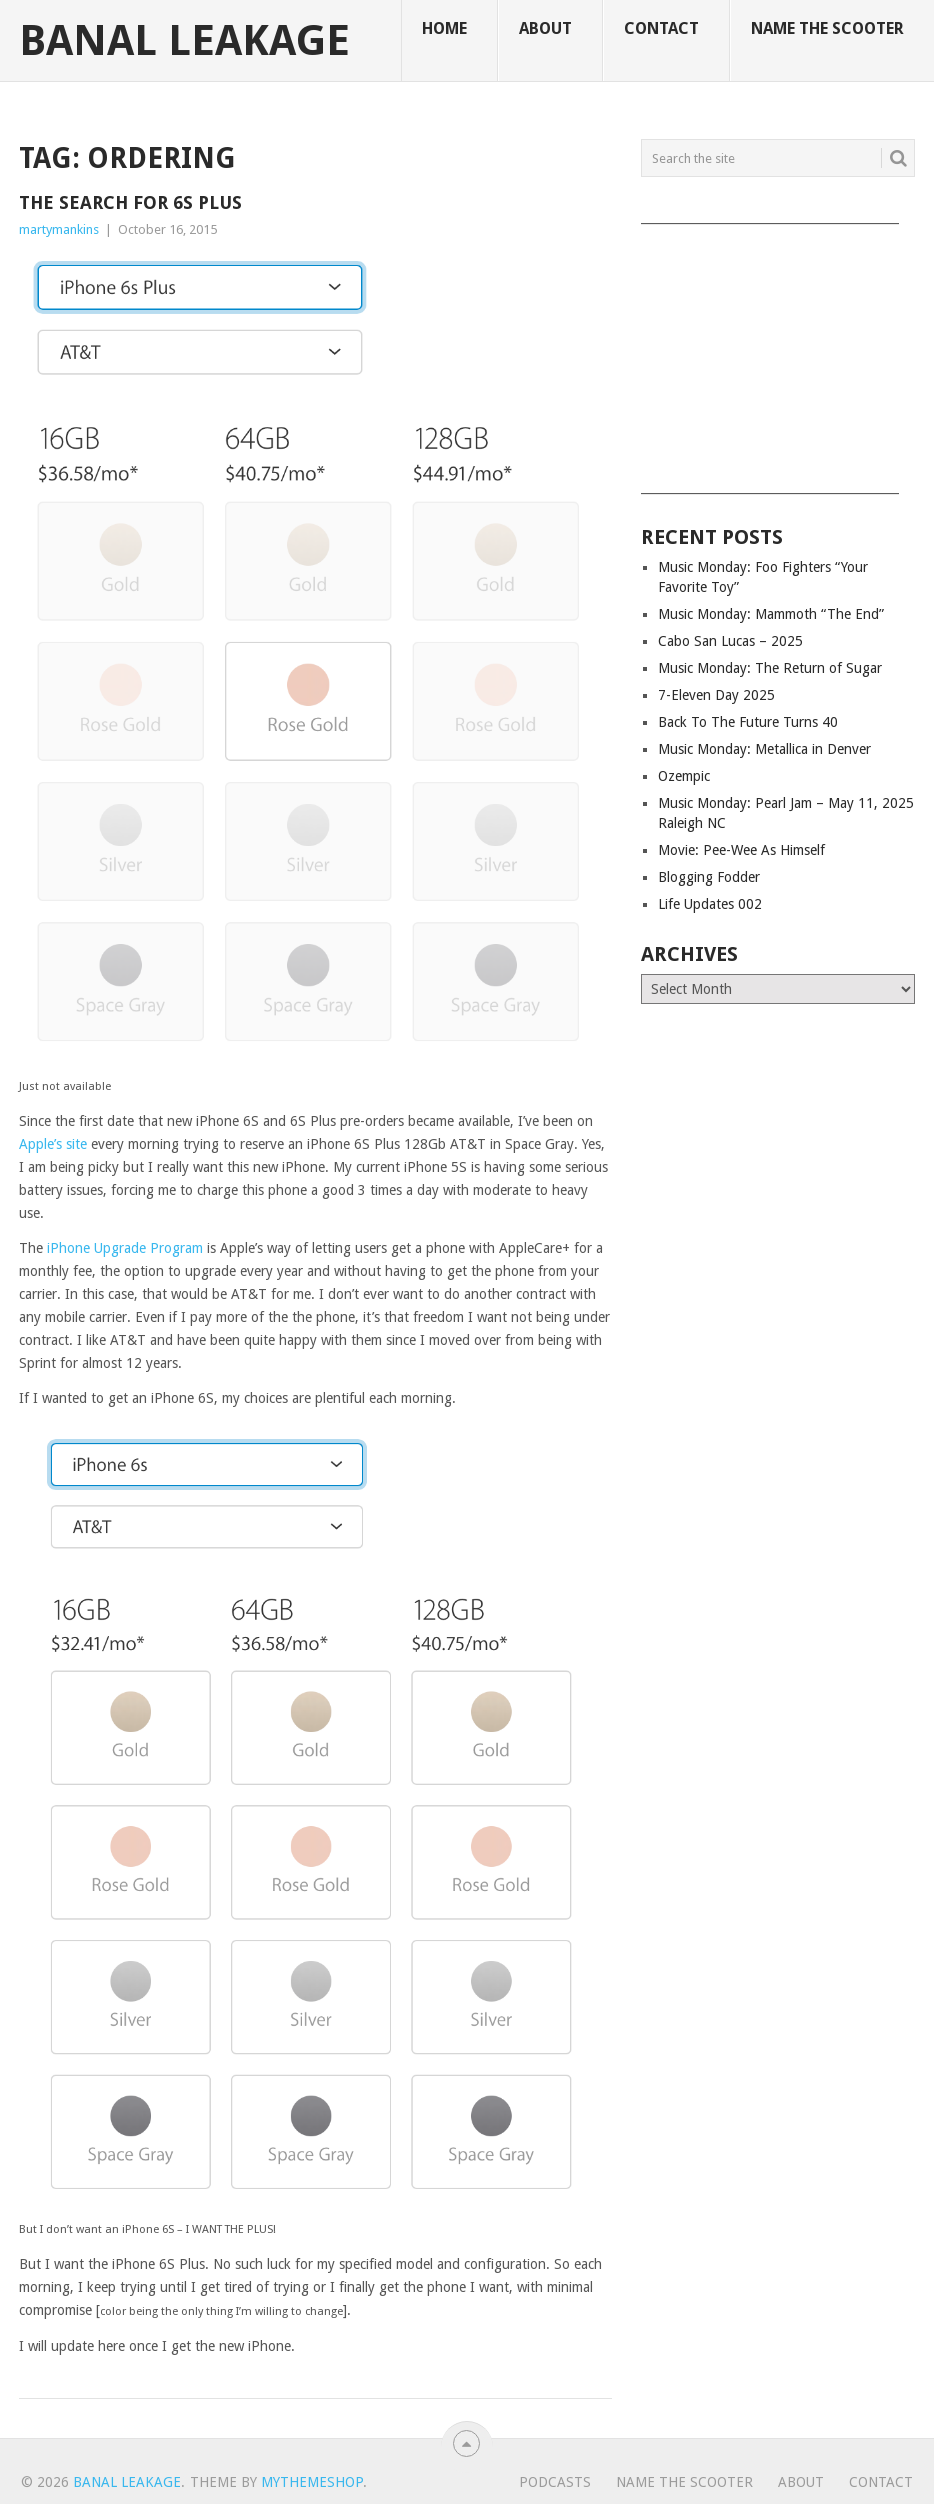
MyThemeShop (312, 2482)
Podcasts (555, 2482)
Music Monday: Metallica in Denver (764, 749)
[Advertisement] (778, 352)
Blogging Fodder (709, 877)
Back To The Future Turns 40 (748, 722)
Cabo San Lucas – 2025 (730, 641)
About (545, 28)
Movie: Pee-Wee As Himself (741, 850)
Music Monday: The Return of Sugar (770, 668)
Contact (661, 28)
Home (444, 28)
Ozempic (684, 776)
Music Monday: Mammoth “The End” (771, 614)
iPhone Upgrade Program (125, 1248)
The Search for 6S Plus (130, 202)
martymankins (59, 229)
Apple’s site (53, 1144)
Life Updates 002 (710, 904)
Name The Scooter (827, 28)
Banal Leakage (184, 41)
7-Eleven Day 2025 (716, 695)
